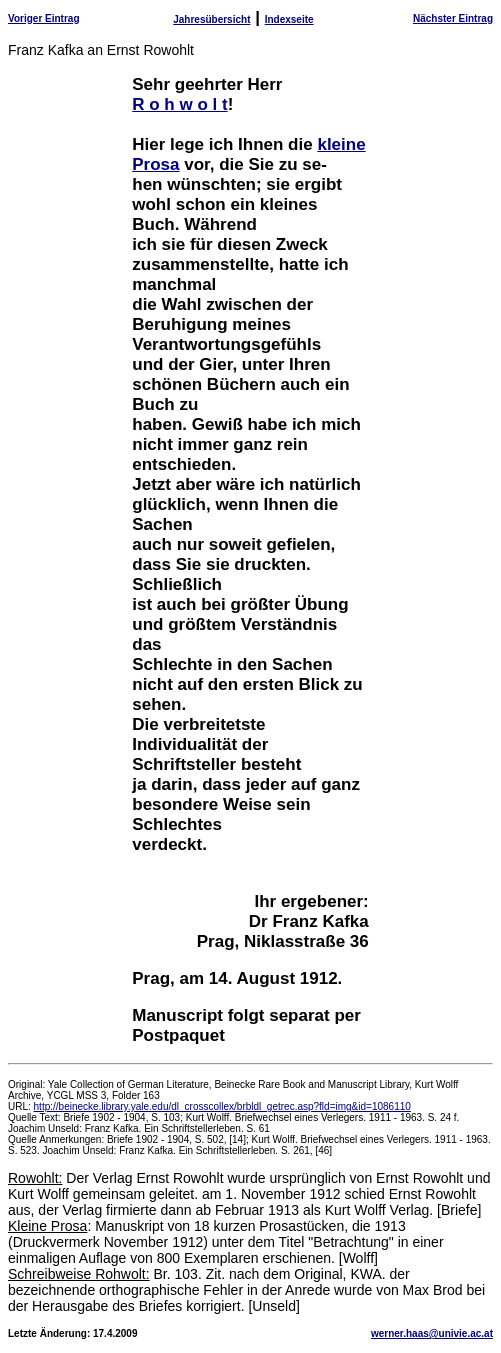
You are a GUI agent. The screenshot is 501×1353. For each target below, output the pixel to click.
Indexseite (289, 19)
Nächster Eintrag (453, 18)
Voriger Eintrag (44, 18)
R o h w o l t (179, 104)
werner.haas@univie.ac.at (432, 1333)
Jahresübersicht (211, 19)
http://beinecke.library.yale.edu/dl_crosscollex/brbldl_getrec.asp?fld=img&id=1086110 (222, 1106)
